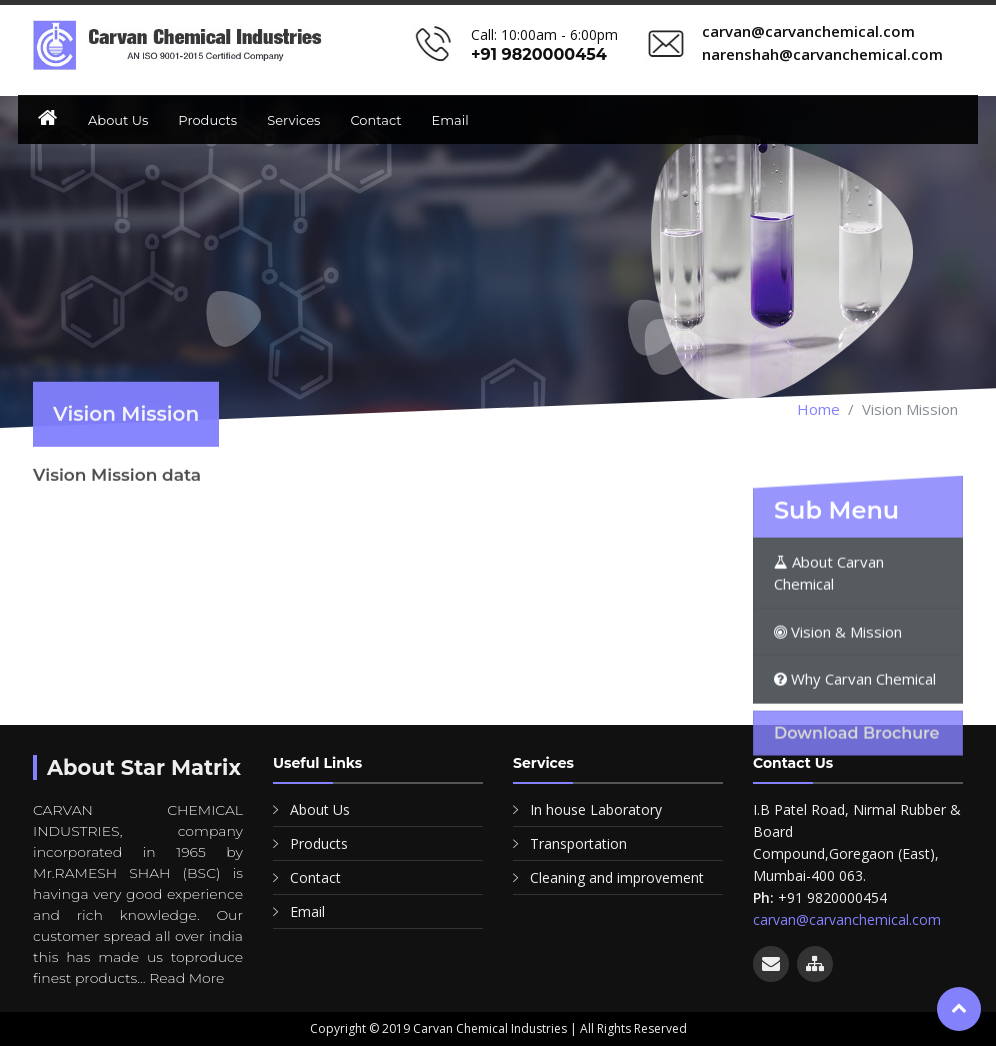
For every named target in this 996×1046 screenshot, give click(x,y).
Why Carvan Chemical (855, 728)
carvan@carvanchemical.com (847, 919)
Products (207, 120)
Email (450, 120)
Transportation (578, 843)
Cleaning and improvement (617, 877)
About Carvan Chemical (829, 622)
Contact (375, 120)
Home (818, 409)
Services (293, 120)
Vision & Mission (838, 681)
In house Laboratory (596, 809)
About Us (118, 120)
